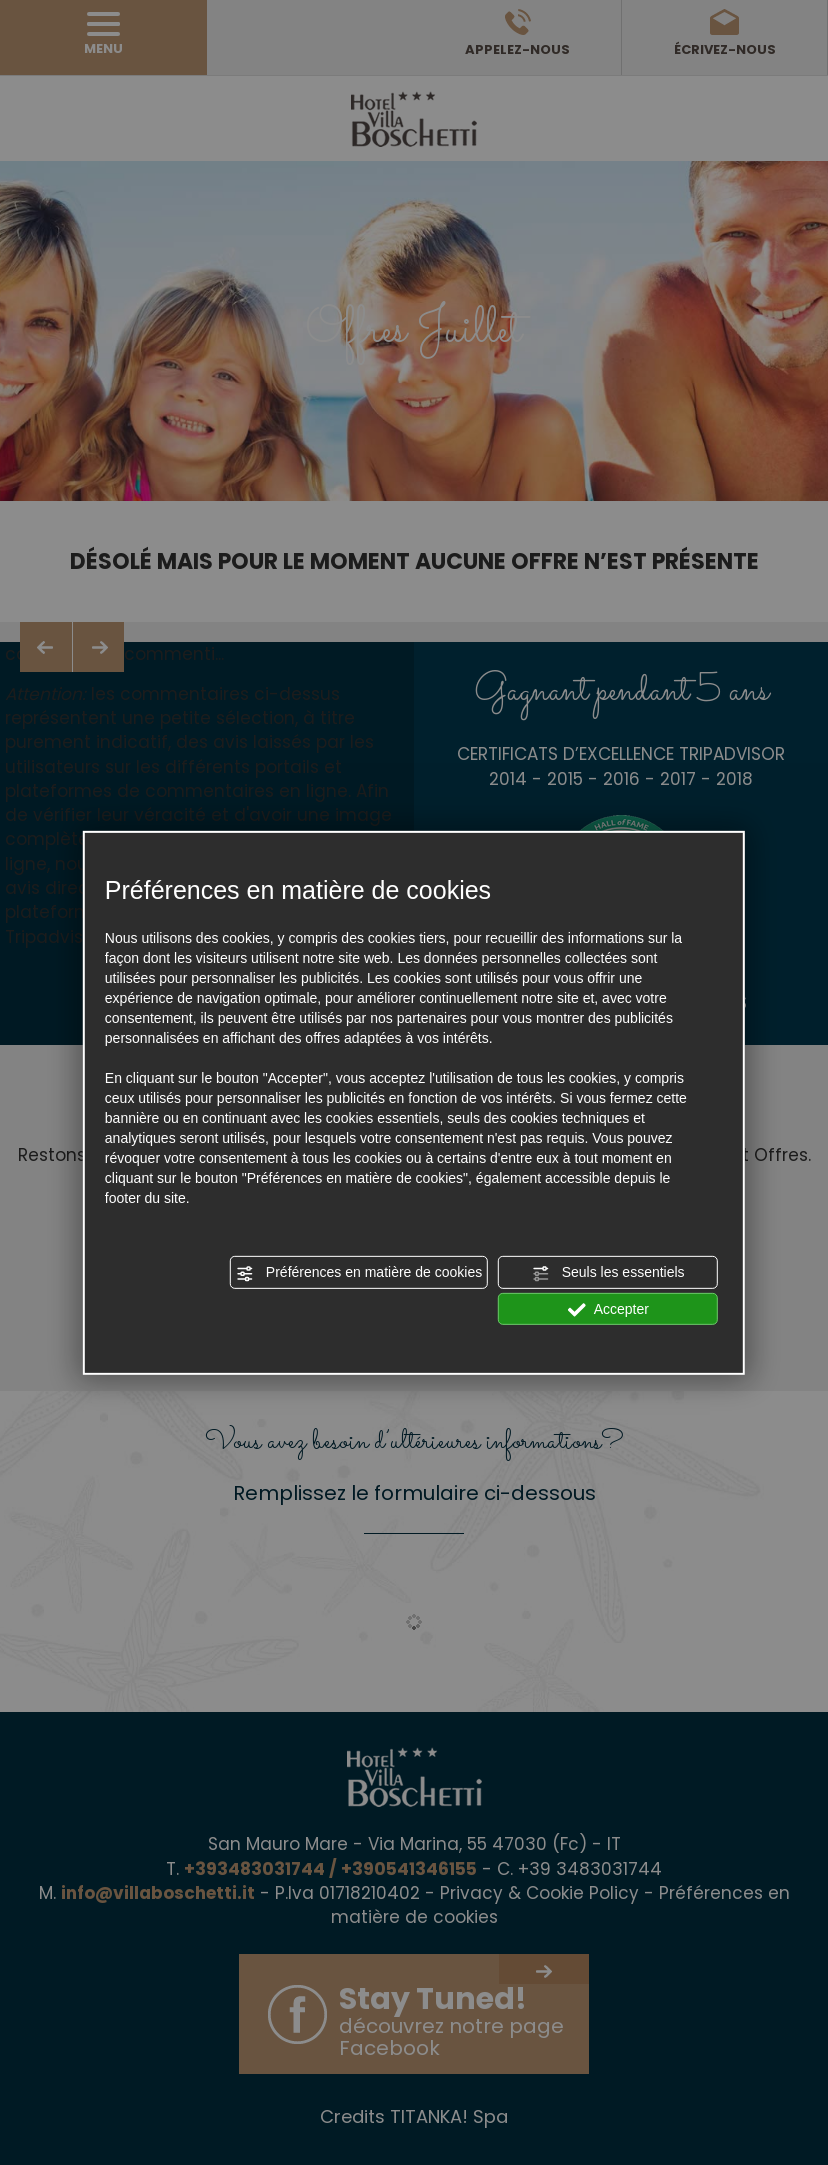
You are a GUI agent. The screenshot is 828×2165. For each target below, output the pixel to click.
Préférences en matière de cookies (359, 1273)
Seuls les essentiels (608, 1273)
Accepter (608, 1309)
